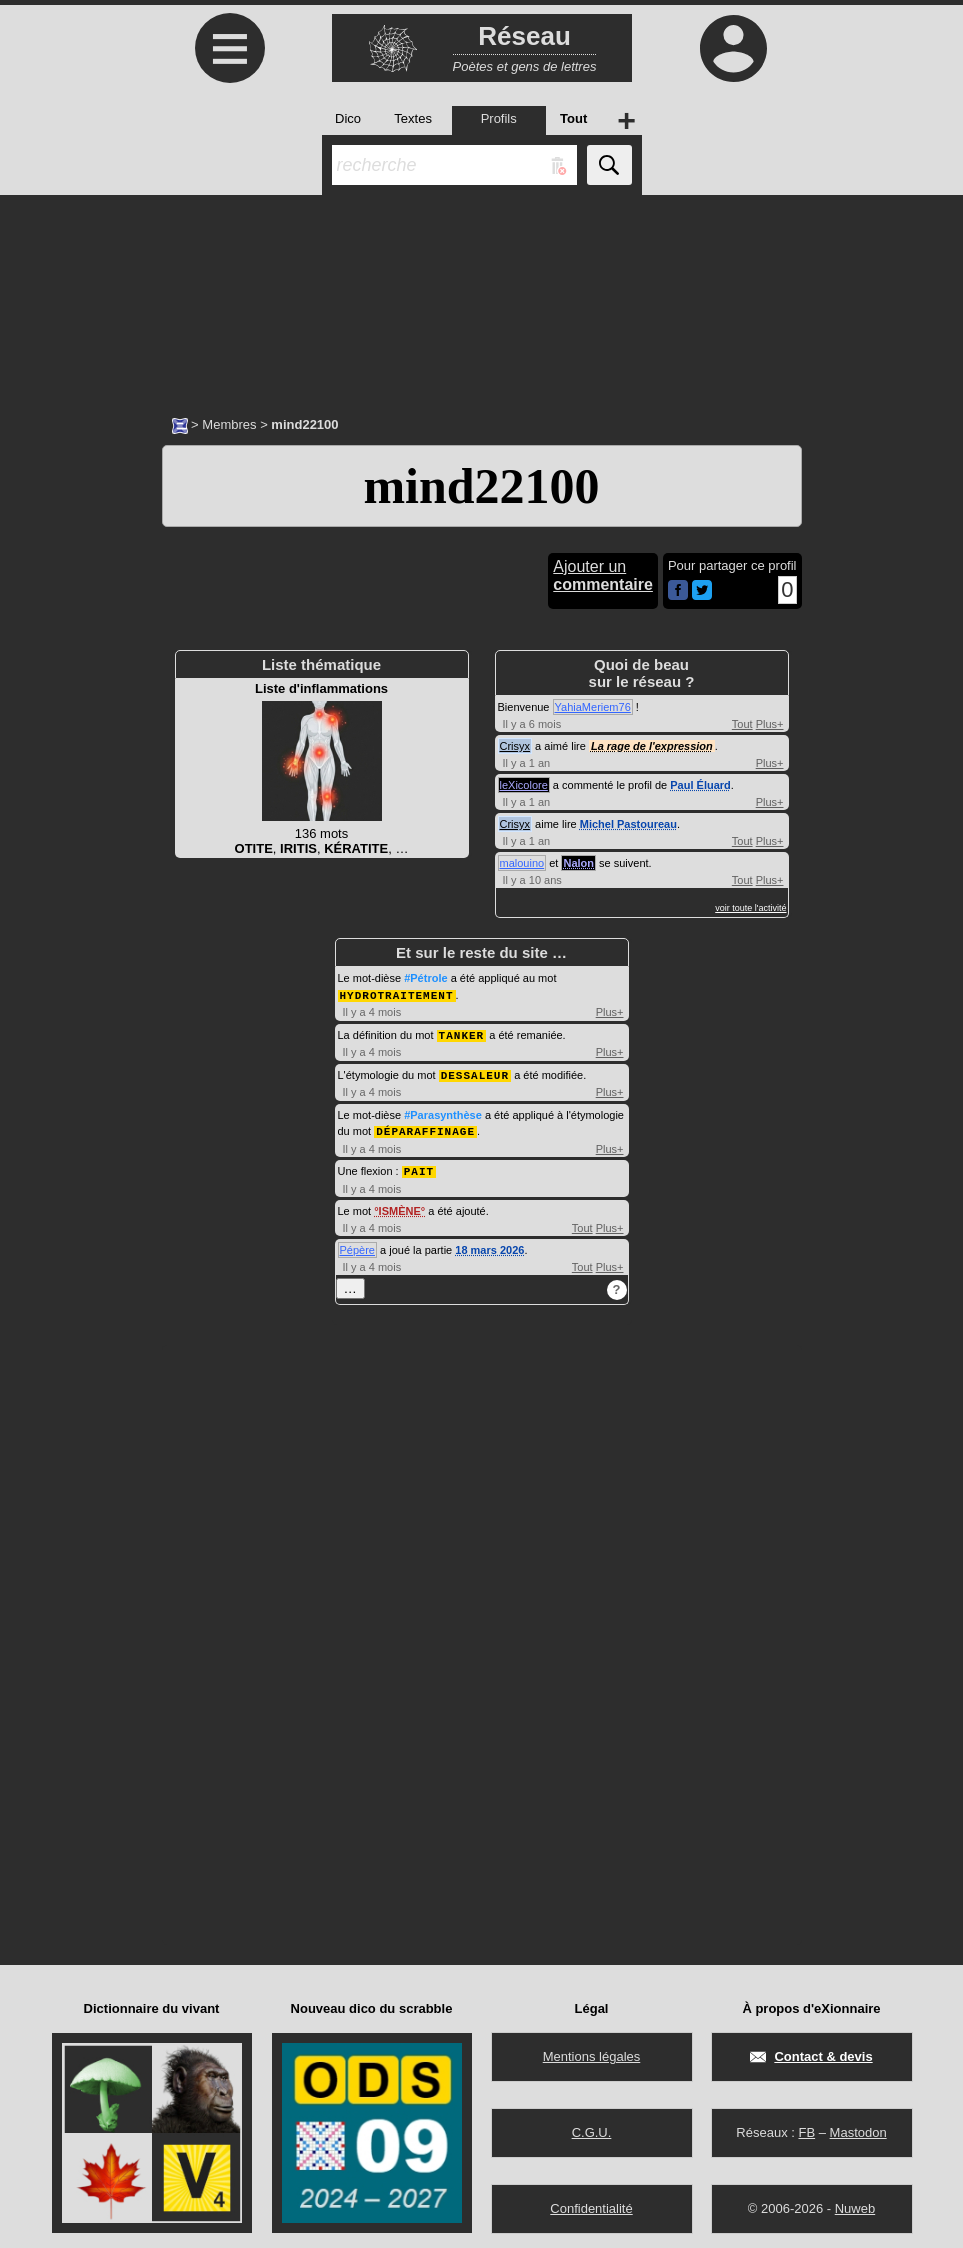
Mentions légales (592, 2051)
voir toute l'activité (750, 908)
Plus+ (770, 724)
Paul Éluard (700, 785)
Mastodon (858, 2127)
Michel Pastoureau (628, 824)
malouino (522, 863)
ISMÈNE (400, 1206)
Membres (229, 424)
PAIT (419, 1166)
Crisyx (515, 746)
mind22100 (481, 486)
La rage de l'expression (652, 746)
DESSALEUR (475, 1072)
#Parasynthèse (443, 1112)
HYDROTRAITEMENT (397, 994)
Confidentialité (591, 2203)
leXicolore (524, 785)
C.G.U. (592, 2127)
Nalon (578, 863)
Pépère (357, 1245)
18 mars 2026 (489, 1245)
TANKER (462, 1033)
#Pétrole (425, 978)
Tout (742, 724)
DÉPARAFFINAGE (425, 1127)
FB (806, 2127)
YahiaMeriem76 (593, 707)
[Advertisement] (481, 295)
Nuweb (855, 2203)
